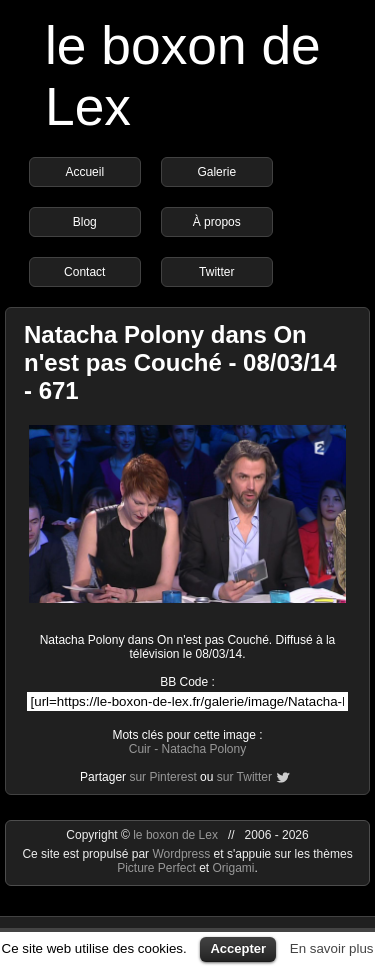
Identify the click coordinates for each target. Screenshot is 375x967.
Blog (85, 222)
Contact (84, 272)
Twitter (216, 272)
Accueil (84, 172)
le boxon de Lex (175, 835)
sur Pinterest (162, 777)
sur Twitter (244, 777)
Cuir (140, 749)
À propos (217, 222)
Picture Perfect (156, 868)
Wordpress (182, 854)
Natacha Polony (203, 749)
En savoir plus (332, 948)
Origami (234, 868)
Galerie (216, 172)
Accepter (238, 948)
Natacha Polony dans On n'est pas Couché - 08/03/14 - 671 (180, 362)
